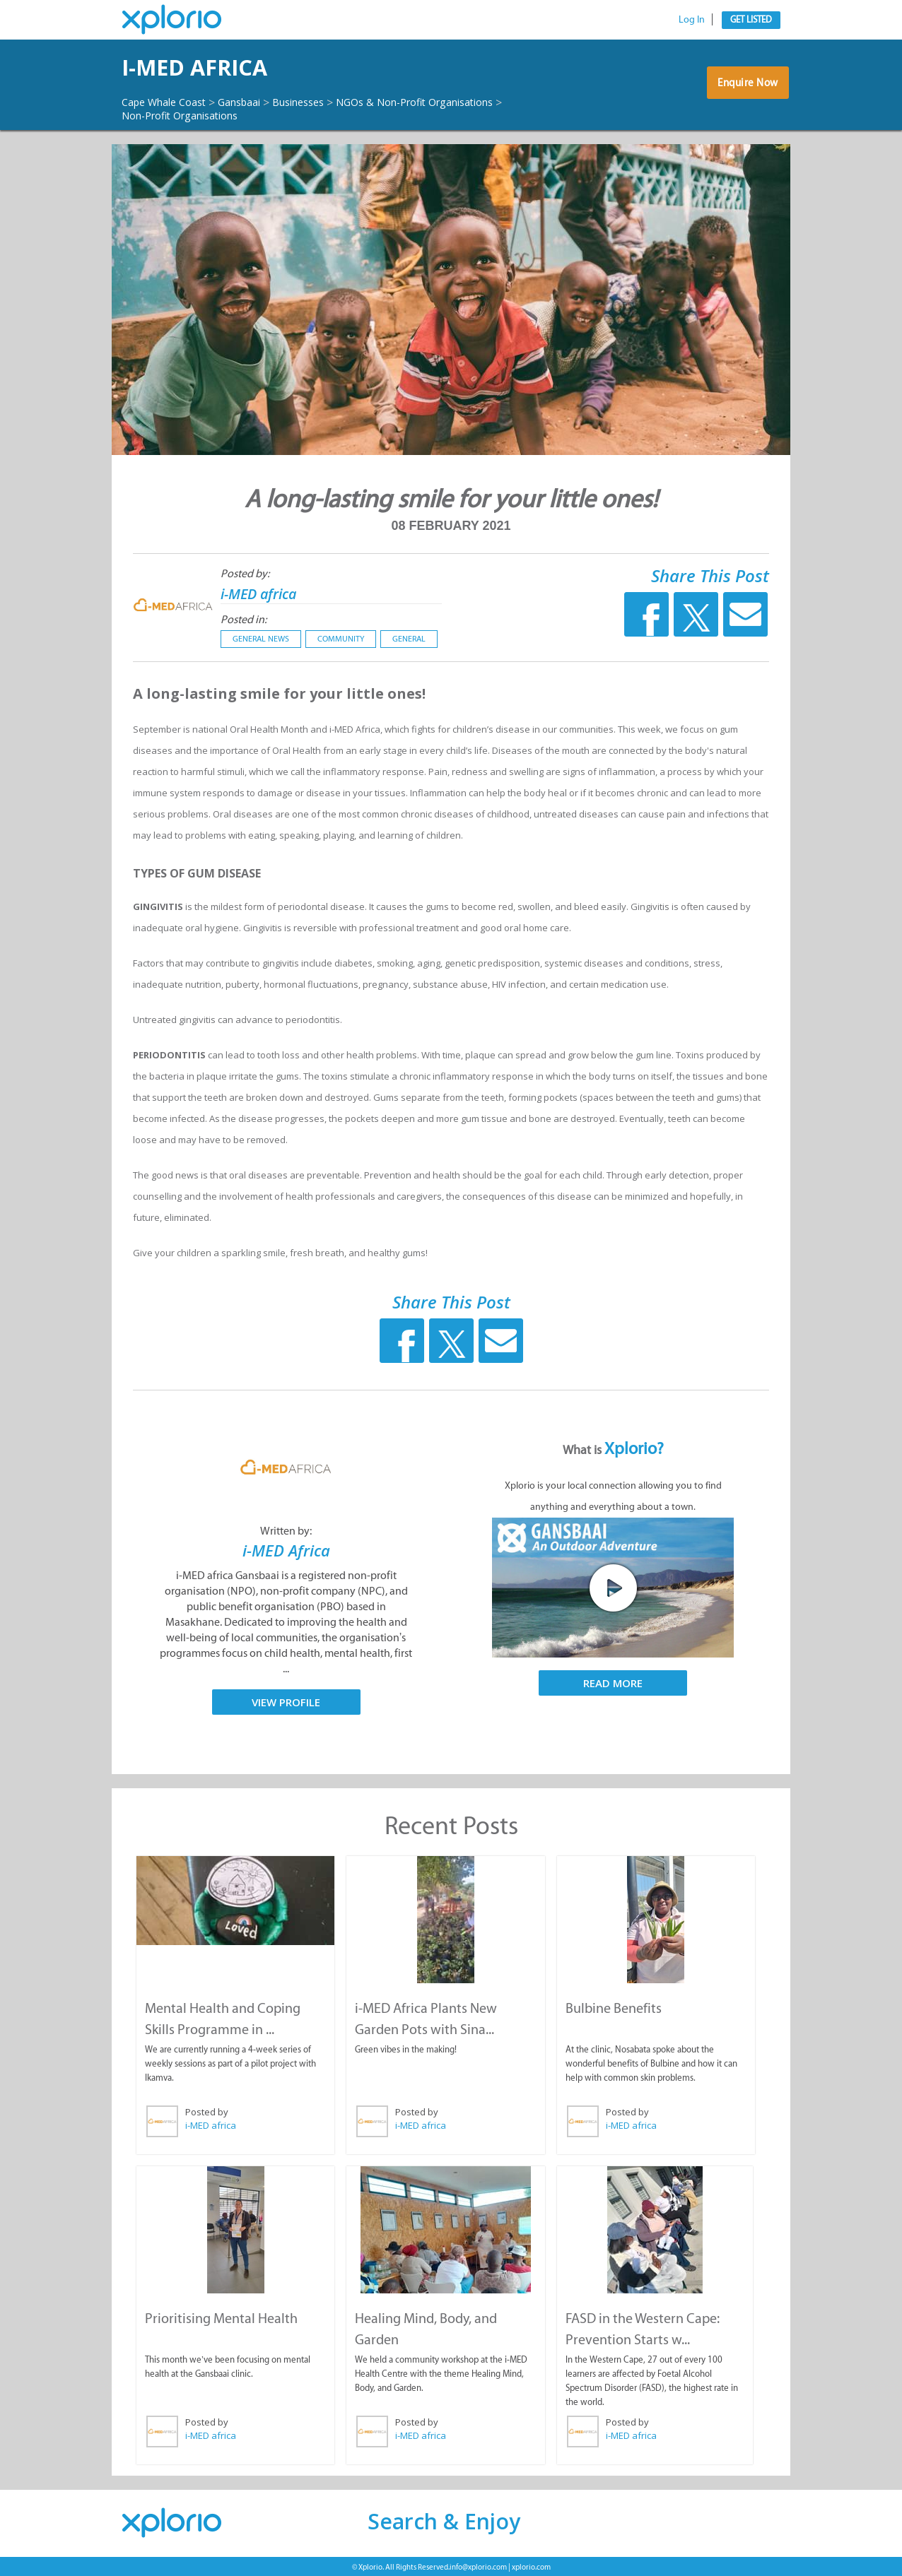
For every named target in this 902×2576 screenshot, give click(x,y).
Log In (692, 19)
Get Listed (751, 19)
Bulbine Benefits (613, 2007)
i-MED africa (218, 67)
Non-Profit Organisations (382, 115)
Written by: (286, 1531)
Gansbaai (254, 101)
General (409, 639)
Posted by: (245, 574)
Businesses (321, 101)
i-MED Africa (286, 1550)
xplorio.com (531, 2565)
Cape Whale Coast (170, 101)
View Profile (286, 1703)
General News (261, 639)
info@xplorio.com (478, 2565)
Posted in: (243, 620)
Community (340, 639)
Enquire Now (744, 88)
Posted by (206, 2111)
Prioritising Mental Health (220, 2316)
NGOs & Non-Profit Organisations (212, 115)
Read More (613, 1684)
